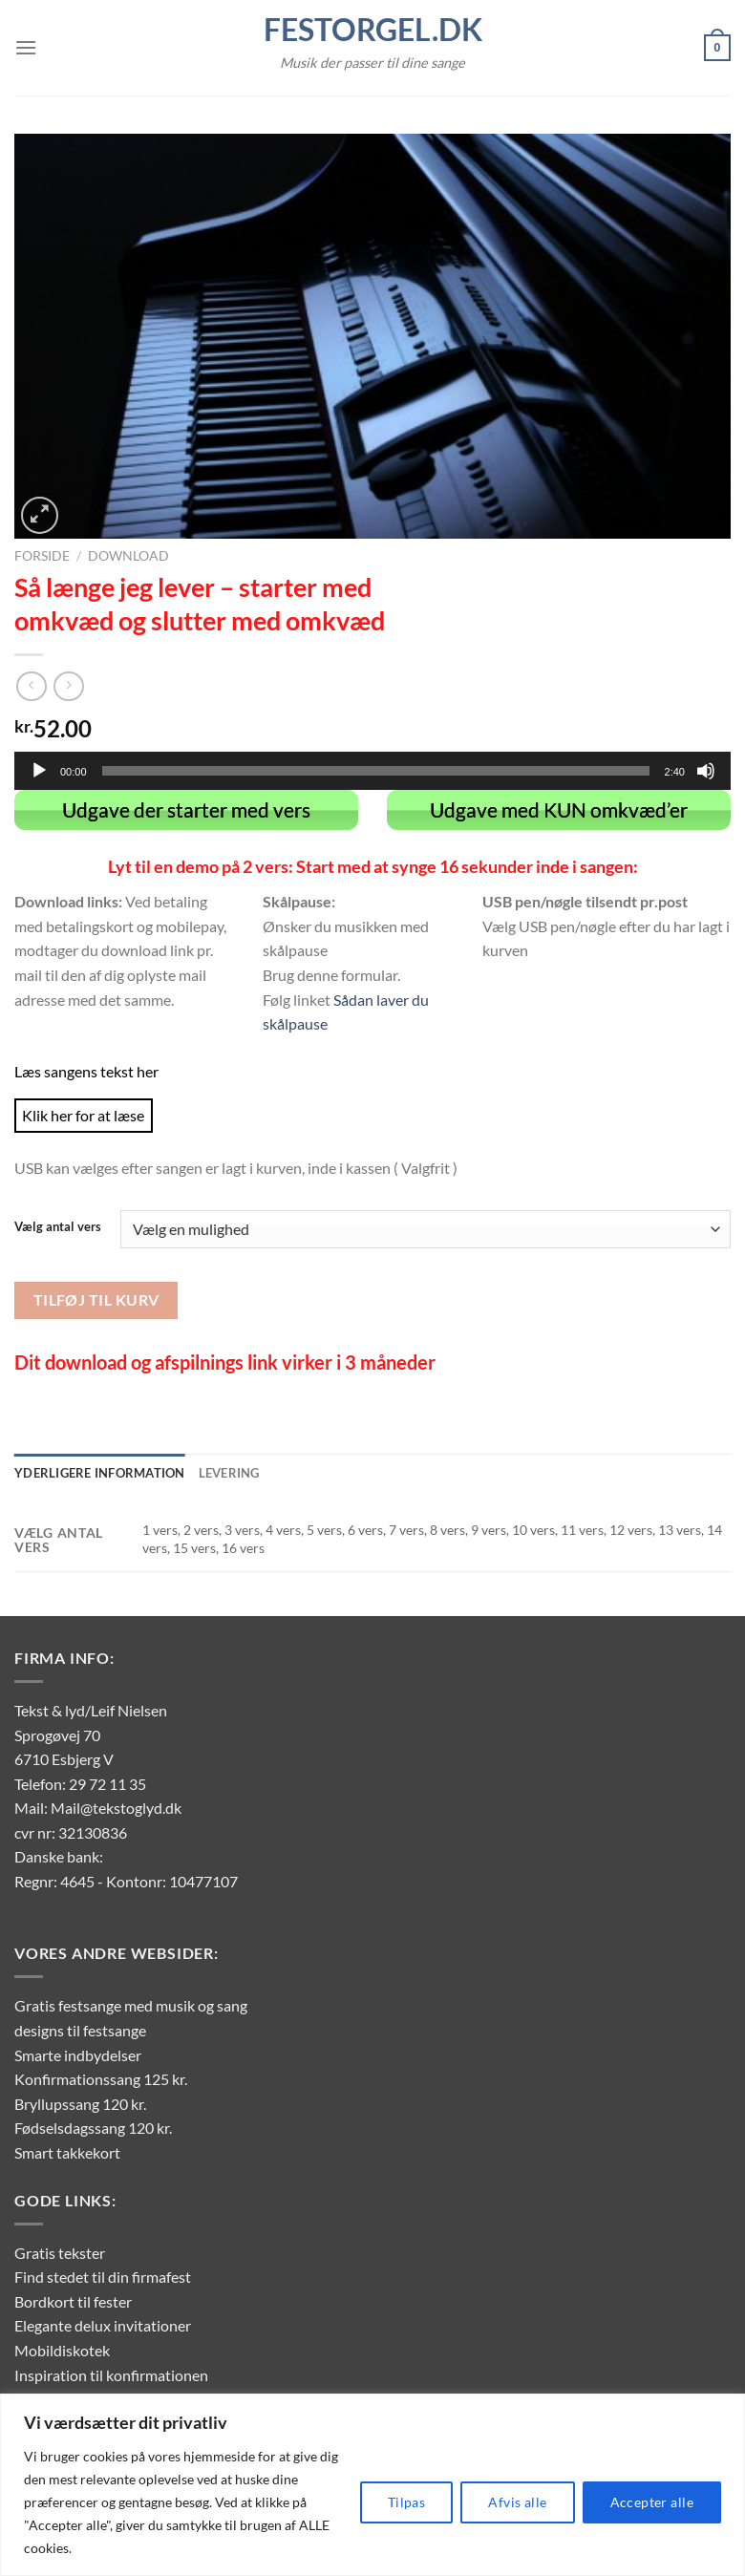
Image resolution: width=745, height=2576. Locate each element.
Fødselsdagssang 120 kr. (93, 2127)
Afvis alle (517, 2502)
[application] (372, 771)
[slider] (375, 771)
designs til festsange (80, 2029)
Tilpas (407, 2502)
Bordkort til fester (73, 2300)
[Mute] (705, 770)
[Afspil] (39, 770)
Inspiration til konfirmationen (111, 2374)
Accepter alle (651, 2502)
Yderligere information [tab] (99, 1472)
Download (128, 556)
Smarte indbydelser (77, 2054)
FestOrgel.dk (373, 29)
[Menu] (25, 47)
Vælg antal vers (57, 1226)
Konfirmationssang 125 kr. (100, 2078)
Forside (42, 556)
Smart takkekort (67, 2151)
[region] (372, 2485)
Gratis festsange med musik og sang (130, 2005)
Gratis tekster (59, 2252)
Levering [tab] (229, 1472)
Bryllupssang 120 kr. (80, 2103)
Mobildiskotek (62, 2349)
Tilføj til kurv (96, 1299)
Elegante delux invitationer (102, 2325)
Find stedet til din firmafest (102, 2276)
